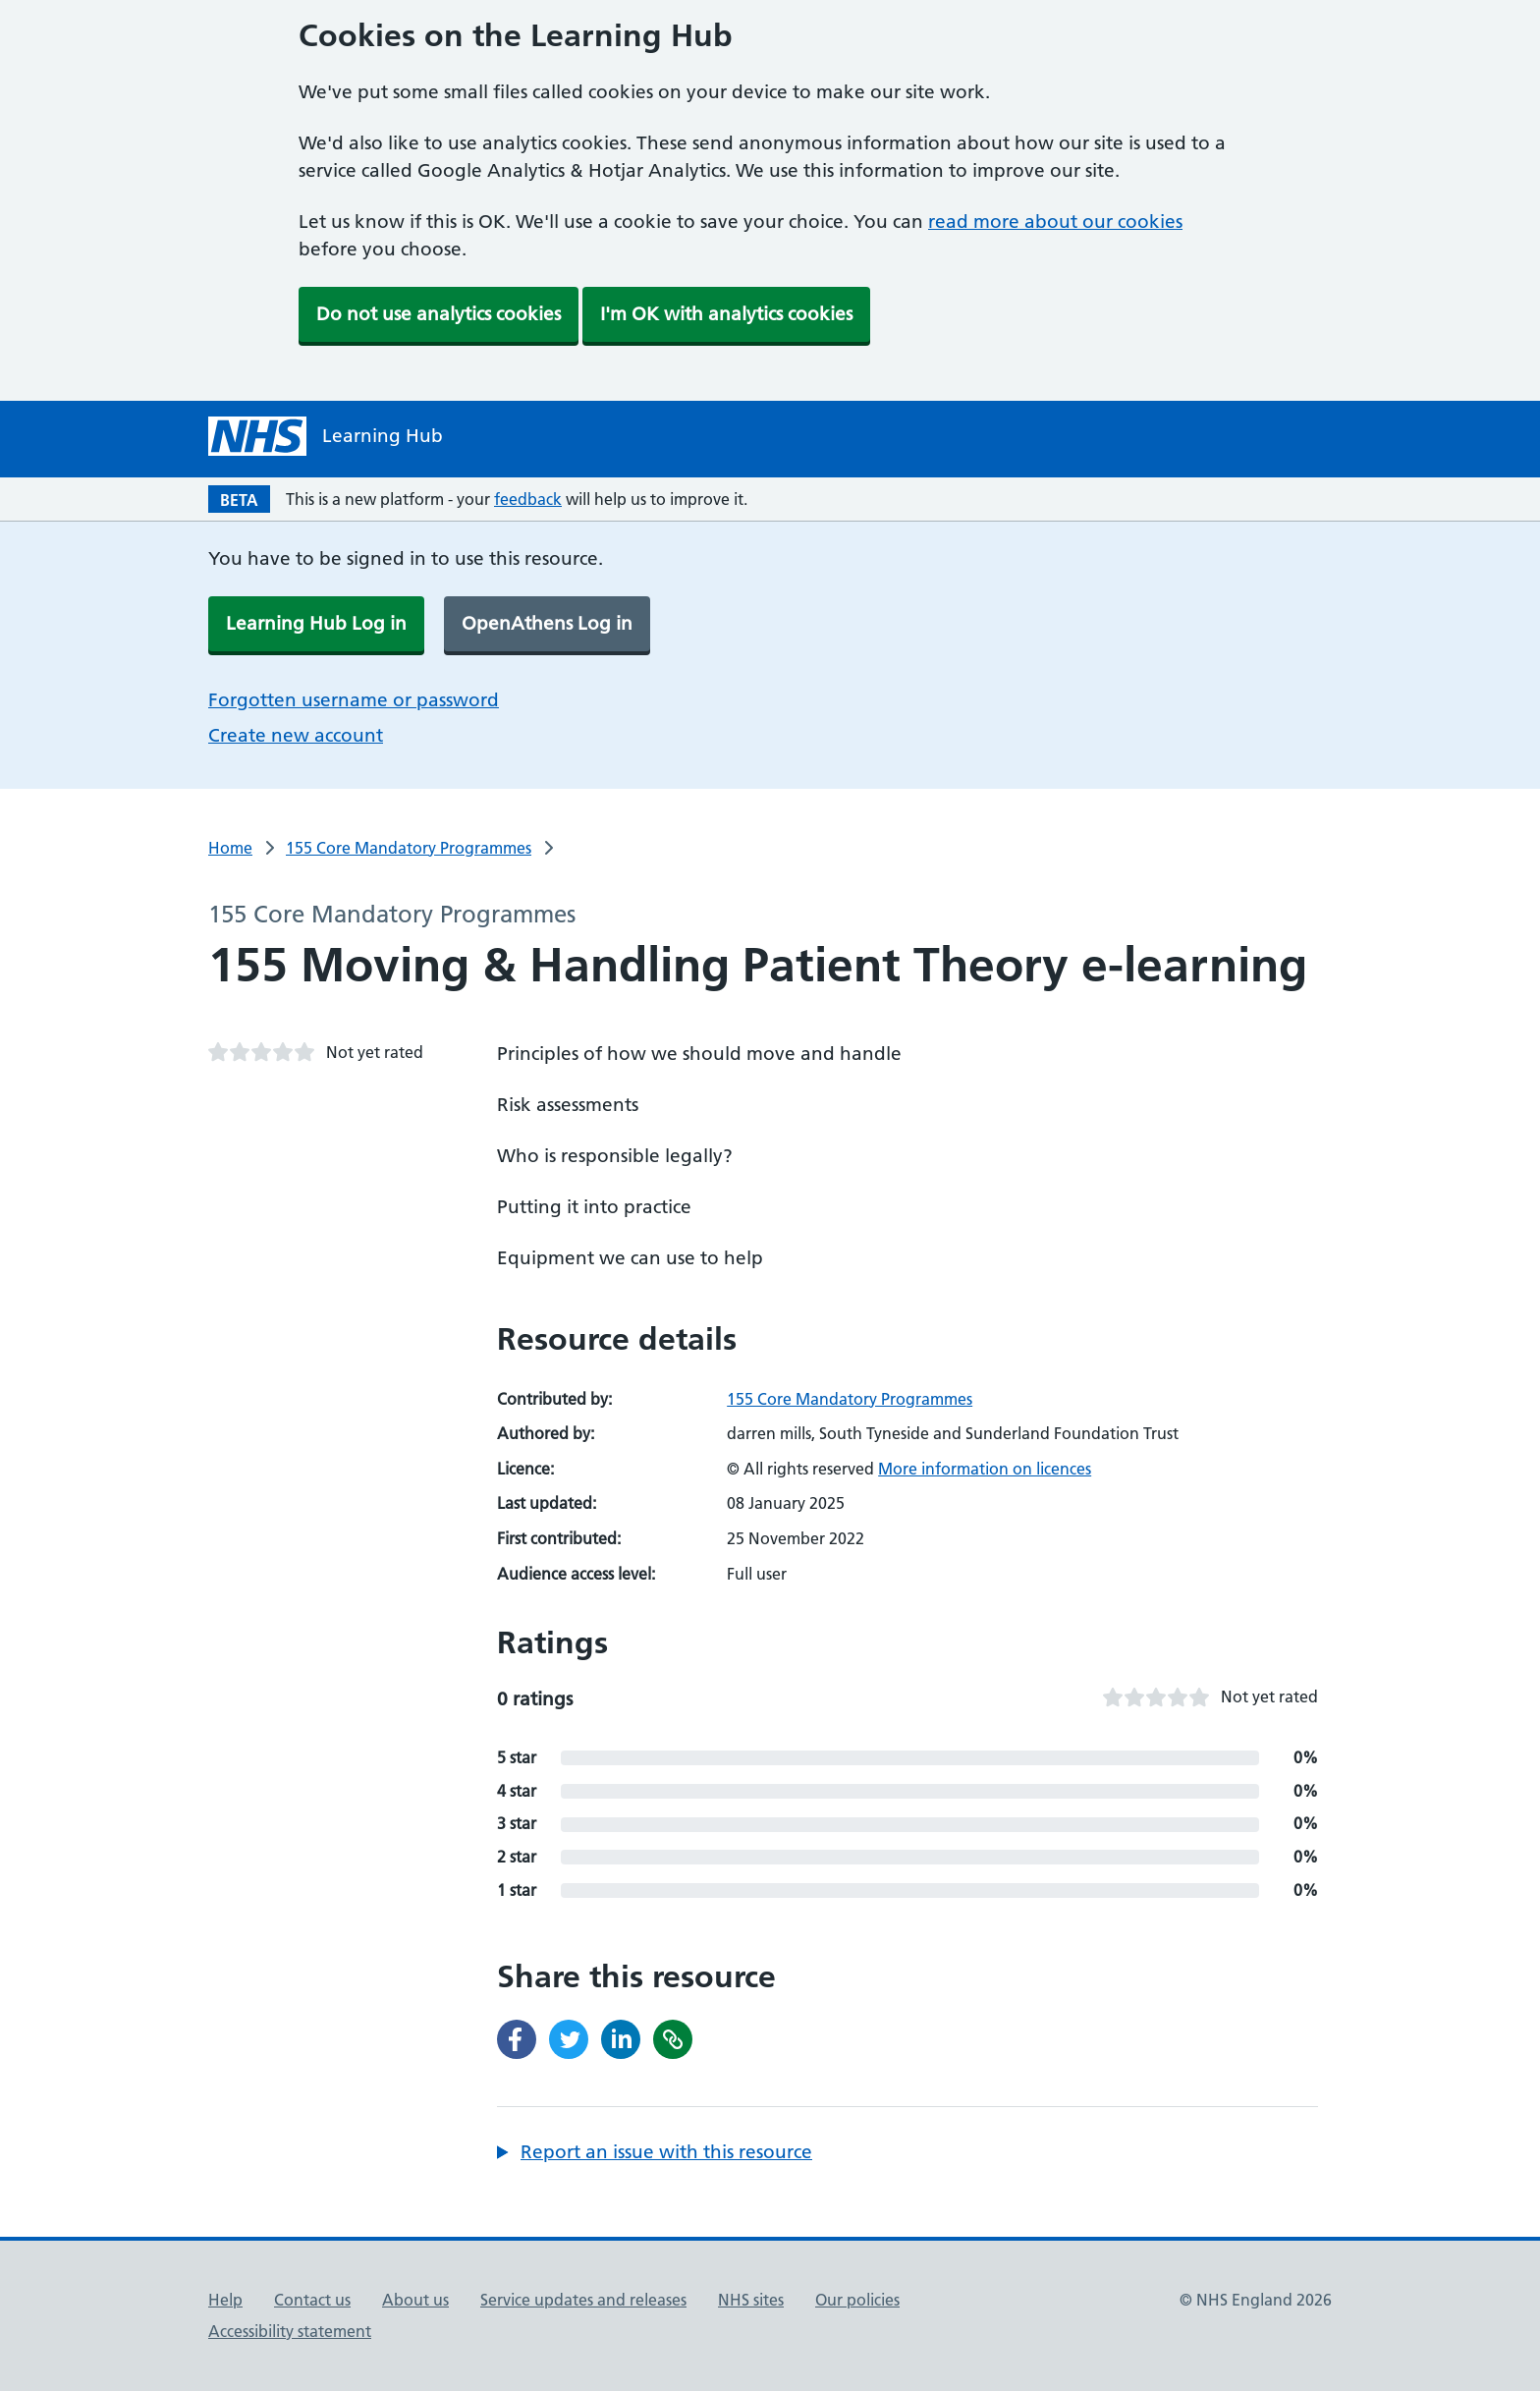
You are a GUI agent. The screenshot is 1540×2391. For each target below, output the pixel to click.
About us (415, 2299)
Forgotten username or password (353, 700)
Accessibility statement (289, 2331)
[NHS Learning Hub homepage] (325, 436)
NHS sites (751, 2299)
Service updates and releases (583, 2299)
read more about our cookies (1055, 221)
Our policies (857, 2299)
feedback (528, 499)
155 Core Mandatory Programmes (408, 848)
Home (230, 848)
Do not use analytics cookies (438, 314)
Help (225, 2299)
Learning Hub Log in (316, 623)
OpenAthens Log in (547, 623)
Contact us (312, 2299)
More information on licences (984, 1468)
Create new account (295, 735)
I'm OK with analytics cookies (726, 314)
